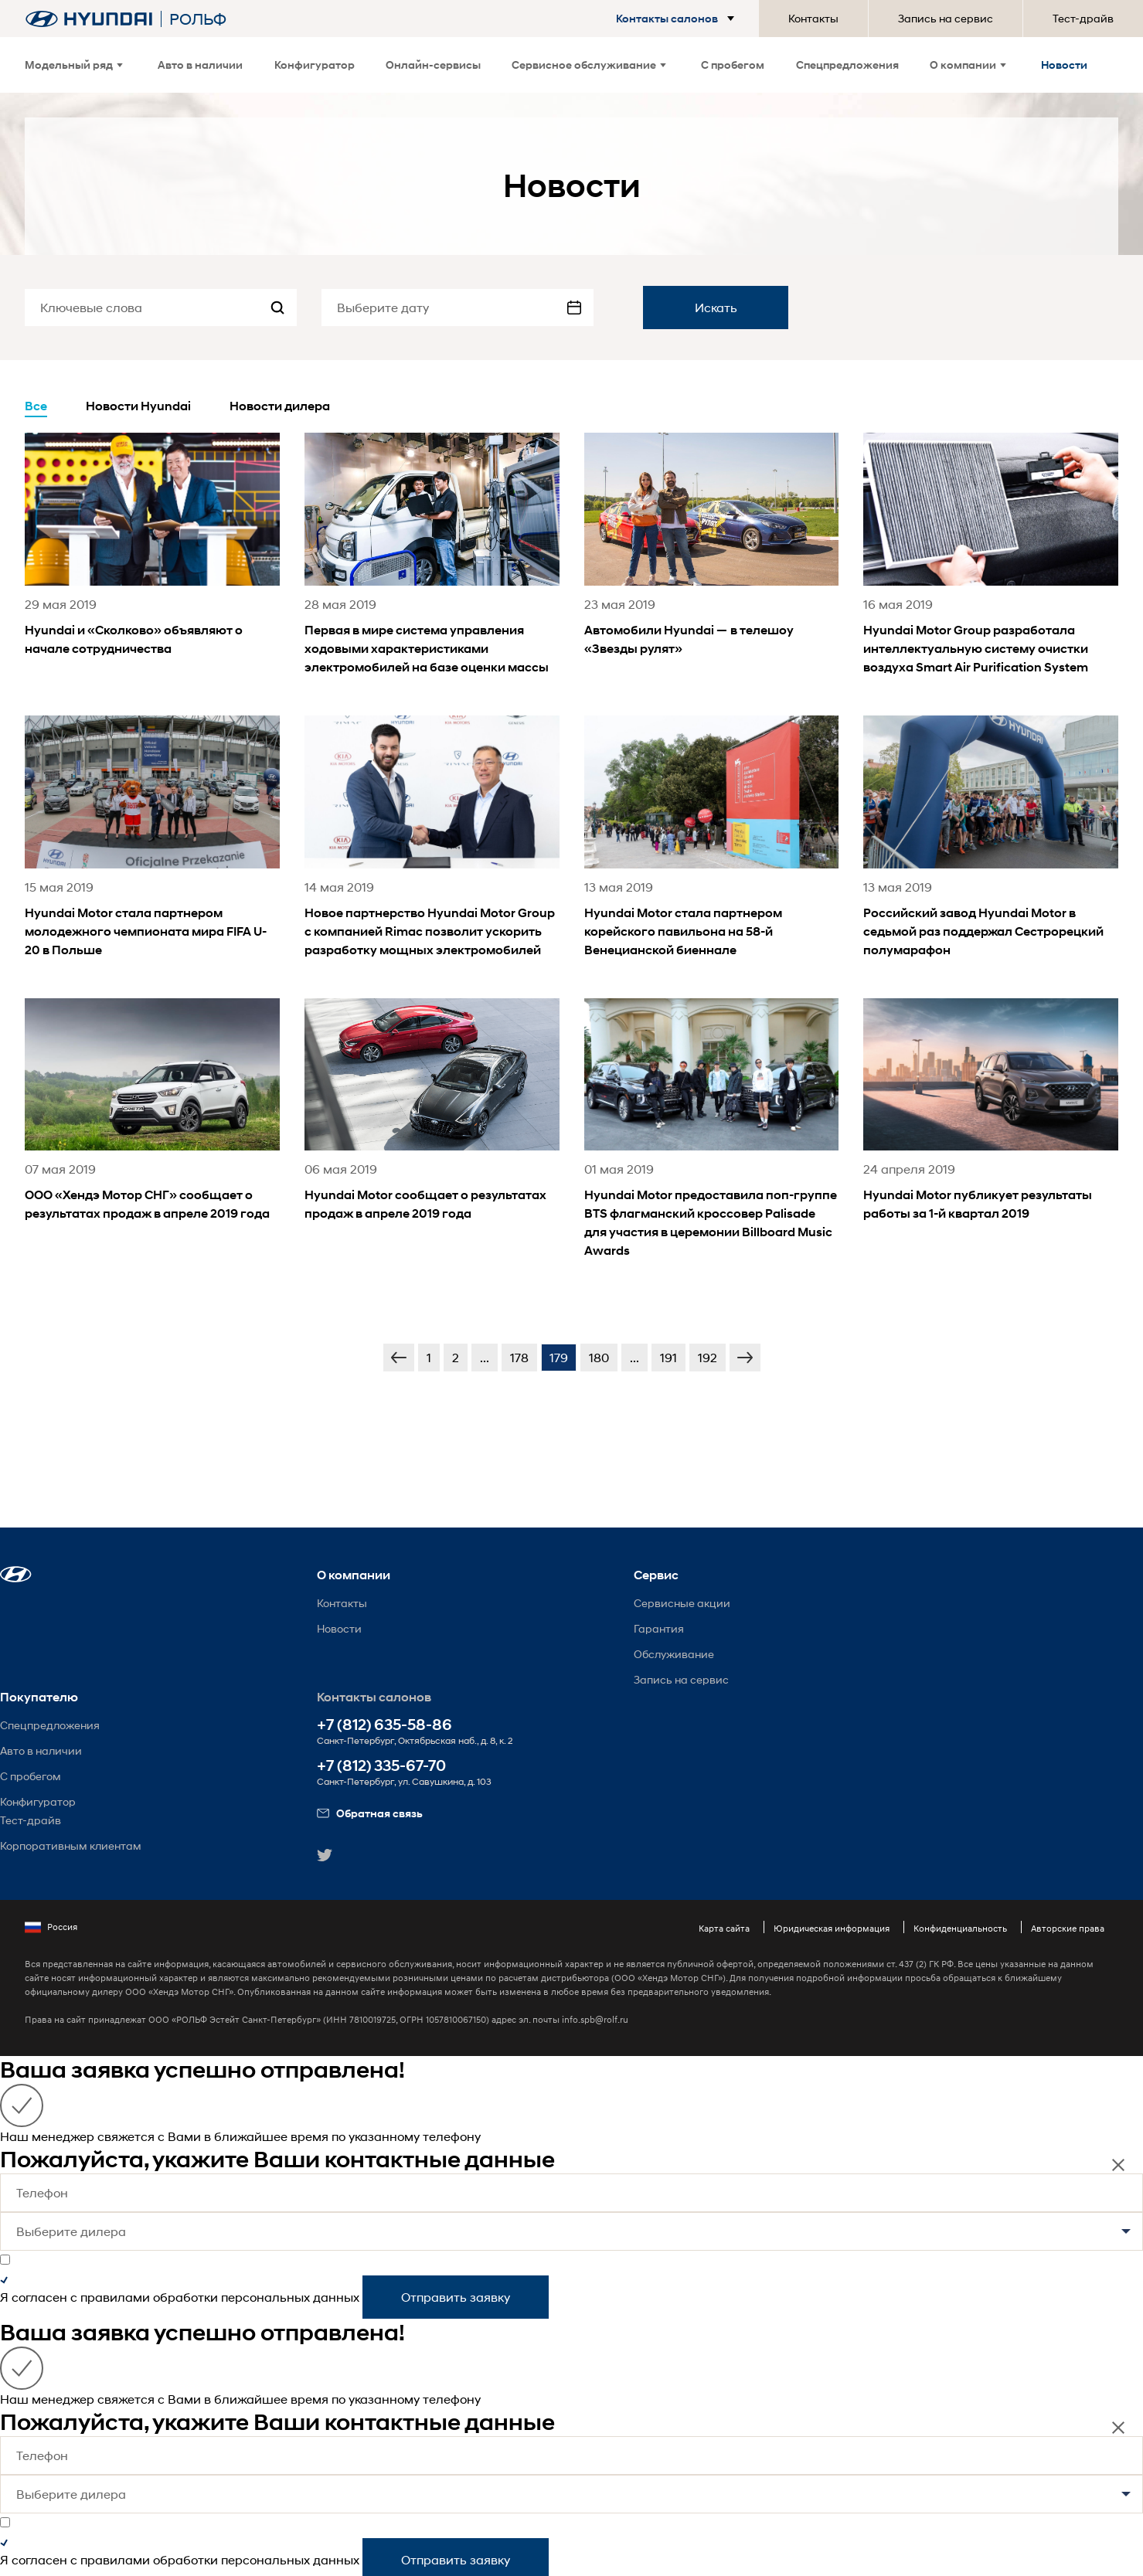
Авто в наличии (200, 65)
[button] (678, 18)
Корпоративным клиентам (70, 1845)
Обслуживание (674, 1653)
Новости (1064, 65)
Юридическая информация (832, 1928)
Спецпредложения (847, 65)
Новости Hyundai (138, 406)
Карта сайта (724, 1928)
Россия (51, 1927)
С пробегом (732, 65)
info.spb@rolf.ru (595, 2019)
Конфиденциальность (960, 1928)
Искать (716, 307)
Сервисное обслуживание (589, 65)
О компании (968, 65)
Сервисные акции (682, 1602)
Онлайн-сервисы (433, 65)
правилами (115, 2296)
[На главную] (89, 19)
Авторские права (1067, 1928)
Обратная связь (370, 1813)
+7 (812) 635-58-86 (384, 1725)
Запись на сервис (945, 18)
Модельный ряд (74, 65)
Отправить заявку (455, 2296)
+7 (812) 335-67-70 (381, 1766)
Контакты (813, 18)
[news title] (152, 565)
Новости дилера (280, 406)
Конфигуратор (314, 65)
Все (36, 406)
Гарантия (659, 1628)
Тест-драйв (1083, 18)
